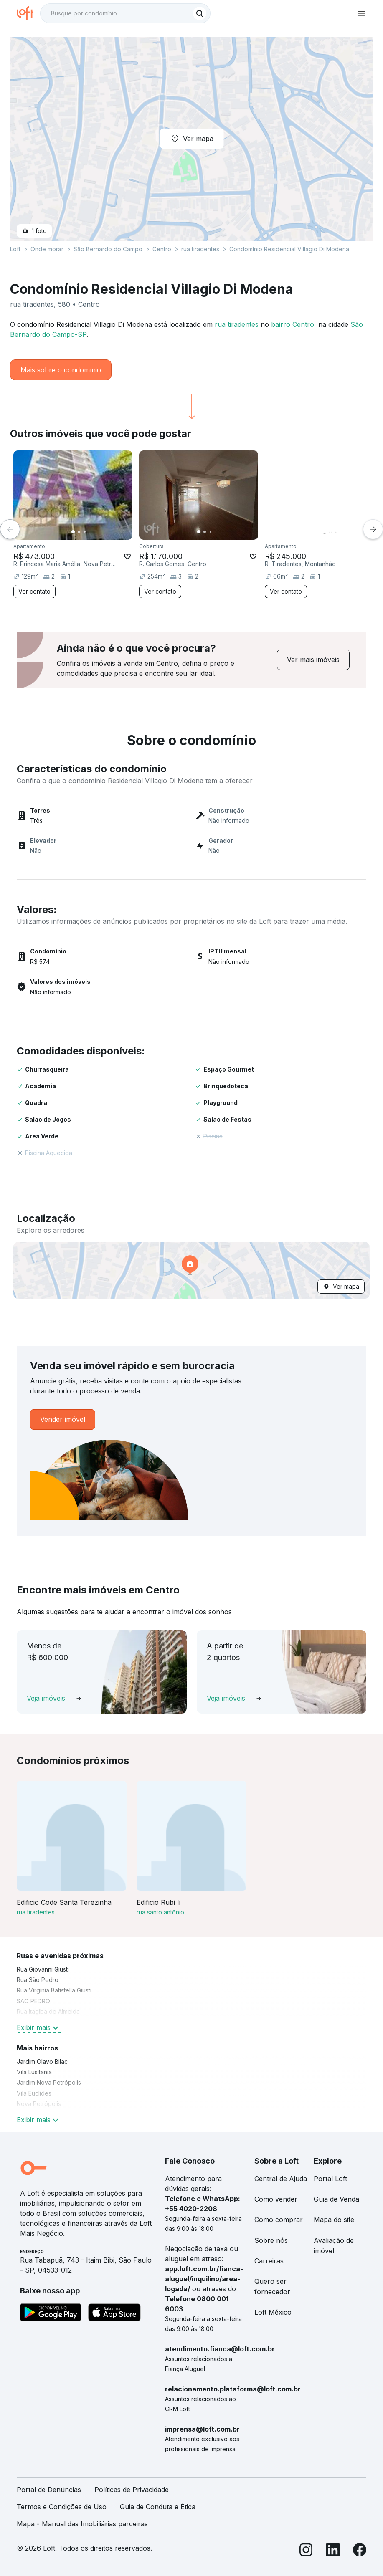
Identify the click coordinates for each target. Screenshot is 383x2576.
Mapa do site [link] (334, 2219)
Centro (161, 249)
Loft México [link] (273, 2312)
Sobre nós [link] (271, 2240)
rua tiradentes (237, 324)
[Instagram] (306, 2551)
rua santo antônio (160, 1912)
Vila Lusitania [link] (34, 2071)
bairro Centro (292, 324)
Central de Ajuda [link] (280, 2178)
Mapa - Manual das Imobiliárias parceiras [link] (82, 2524)
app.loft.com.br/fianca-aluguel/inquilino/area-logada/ (204, 2279)
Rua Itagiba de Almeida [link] (48, 2011)
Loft (15, 249)
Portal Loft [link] (330, 2178)
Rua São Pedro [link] (37, 1979)
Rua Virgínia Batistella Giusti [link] (54, 1990)
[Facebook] (359, 2551)
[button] (191, 1270)
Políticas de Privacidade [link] (131, 2489)
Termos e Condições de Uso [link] (62, 2507)
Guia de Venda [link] (336, 2199)
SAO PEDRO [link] (33, 2001)
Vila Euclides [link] (34, 2093)
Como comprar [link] (278, 2219)
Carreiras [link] (269, 2261)
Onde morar (46, 249)
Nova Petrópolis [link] (39, 2103)
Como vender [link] (275, 2199)
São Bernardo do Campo (108, 249)
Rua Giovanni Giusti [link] (43, 1969)
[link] (313, 660)
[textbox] (125, 13)
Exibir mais (39, 2027)
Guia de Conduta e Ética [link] (157, 2507)
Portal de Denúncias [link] (49, 2489)
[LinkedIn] (333, 2551)
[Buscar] (199, 13)
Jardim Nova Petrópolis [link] (49, 2082)
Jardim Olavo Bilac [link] (42, 2061)
